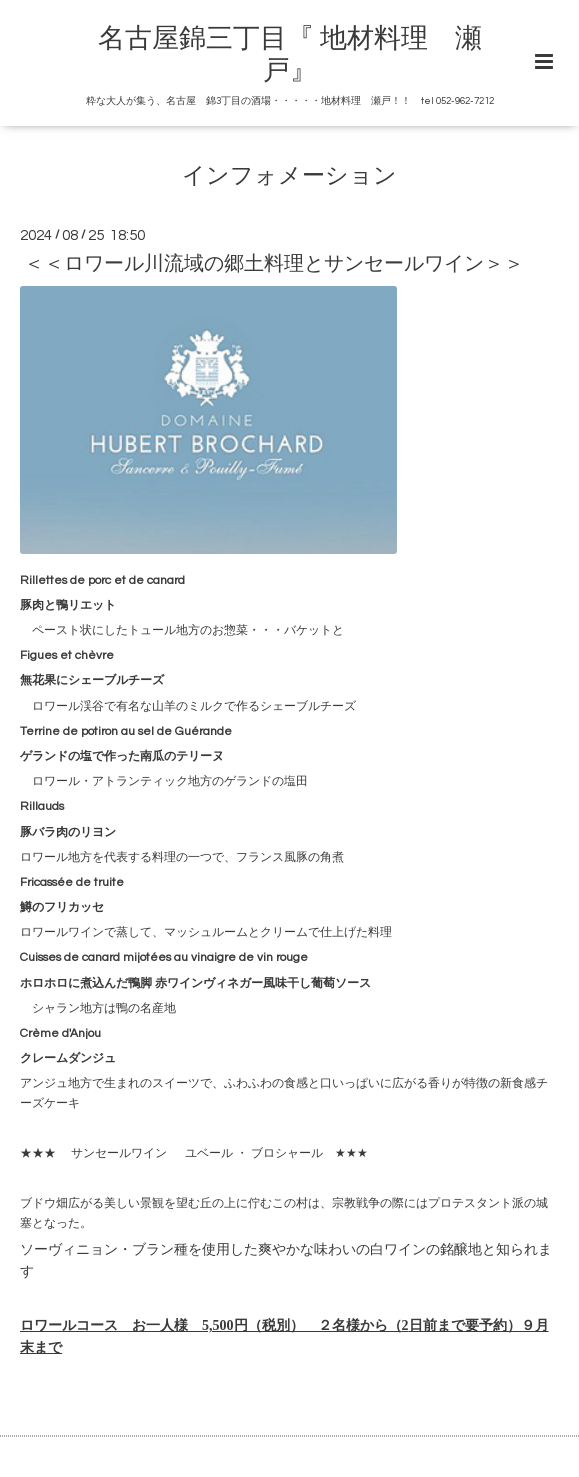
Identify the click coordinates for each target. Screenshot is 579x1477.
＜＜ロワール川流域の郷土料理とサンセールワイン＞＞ (274, 264)
